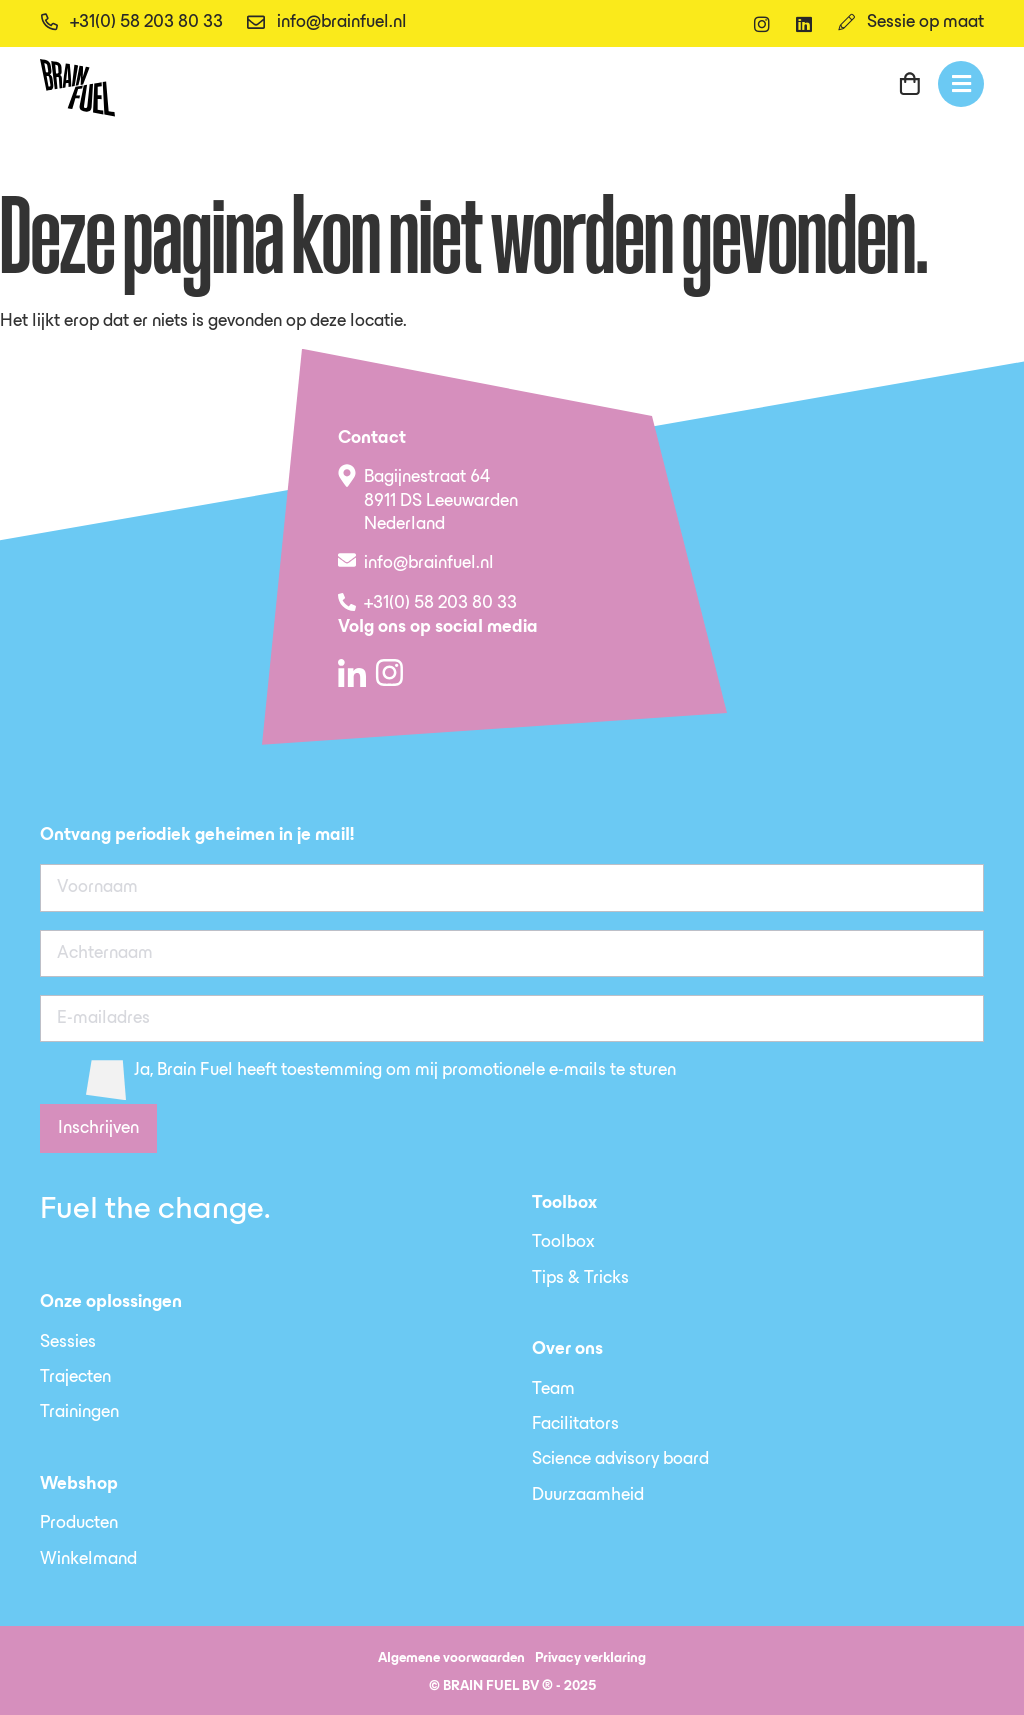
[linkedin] (804, 24)
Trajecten (75, 1378)
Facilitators (575, 1425)
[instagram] (762, 24)
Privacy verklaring (590, 1658)
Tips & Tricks (580, 1279)
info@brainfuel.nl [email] (342, 23)
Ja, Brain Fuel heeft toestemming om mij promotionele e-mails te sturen (405, 1071)
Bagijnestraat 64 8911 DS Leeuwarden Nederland (441, 501)
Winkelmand (88, 1560)
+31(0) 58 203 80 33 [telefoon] (146, 23)
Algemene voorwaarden (451, 1658)
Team (553, 1390)
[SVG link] (77, 87)
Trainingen (79, 1413)
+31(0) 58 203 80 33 (440, 604)
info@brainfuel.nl (429, 564)
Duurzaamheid (588, 1496)
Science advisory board (620, 1460)
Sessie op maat (925, 23)
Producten (79, 1524)
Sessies (68, 1343)
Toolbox (563, 1243)
